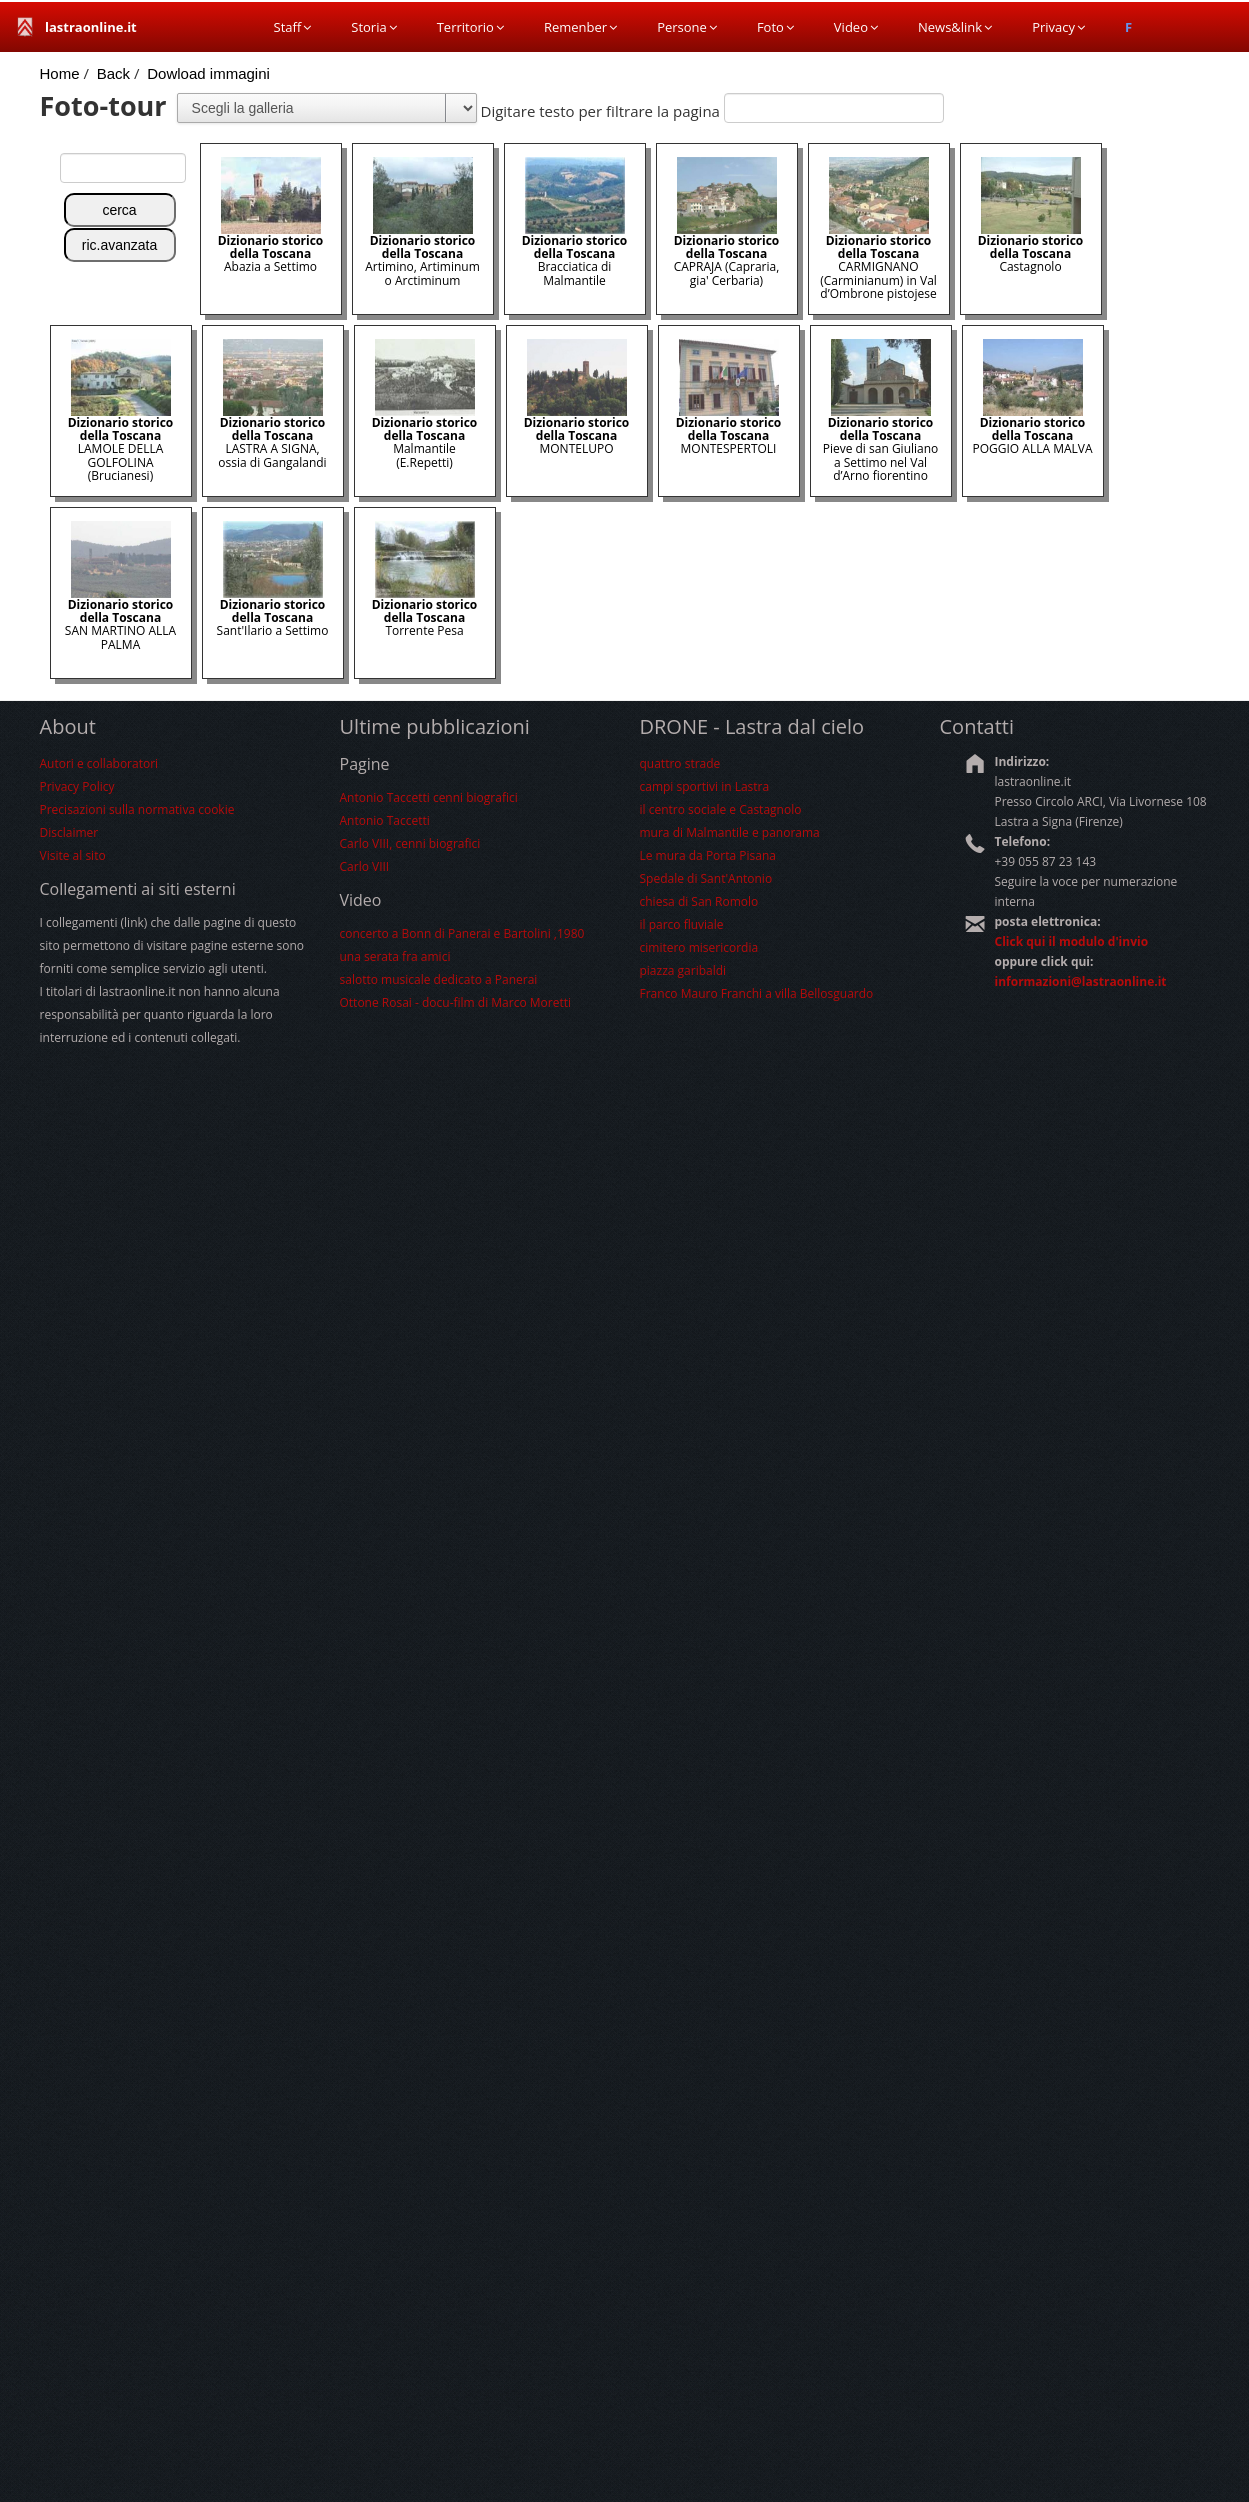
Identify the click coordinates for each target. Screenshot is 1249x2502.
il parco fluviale (682, 924)
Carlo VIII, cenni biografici (410, 843)
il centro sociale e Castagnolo (721, 809)
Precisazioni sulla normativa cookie (137, 809)
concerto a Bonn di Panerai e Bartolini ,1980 (462, 933)
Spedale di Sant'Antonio (706, 878)
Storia (373, 27)
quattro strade (680, 763)
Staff (293, 27)
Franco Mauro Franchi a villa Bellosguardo (757, 993)
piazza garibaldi (683, 970)
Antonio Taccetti (385, 820)
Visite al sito (73, 855)
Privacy (1058, 27)
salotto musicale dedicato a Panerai (439, 979)
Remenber (580, 27)
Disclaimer (69, 832)
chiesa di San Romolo (699, 901)
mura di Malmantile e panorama (730, 832)
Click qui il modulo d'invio (1072, 941)
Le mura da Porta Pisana (708, 855)
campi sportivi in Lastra (705, 786)
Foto (775, 27)
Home (60, 73)
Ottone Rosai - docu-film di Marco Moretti (456, 1002)
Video (856, 27)
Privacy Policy (77, 786)
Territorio (470, 27)
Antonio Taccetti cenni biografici (429, 797)
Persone (687, 27)
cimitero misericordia (699, 947)
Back (113, 73)
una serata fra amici (395, 956)
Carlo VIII (365, 866)
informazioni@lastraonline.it (1081, 981)
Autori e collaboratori (99, 763)
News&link (955, 27)
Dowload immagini (208, 73)
